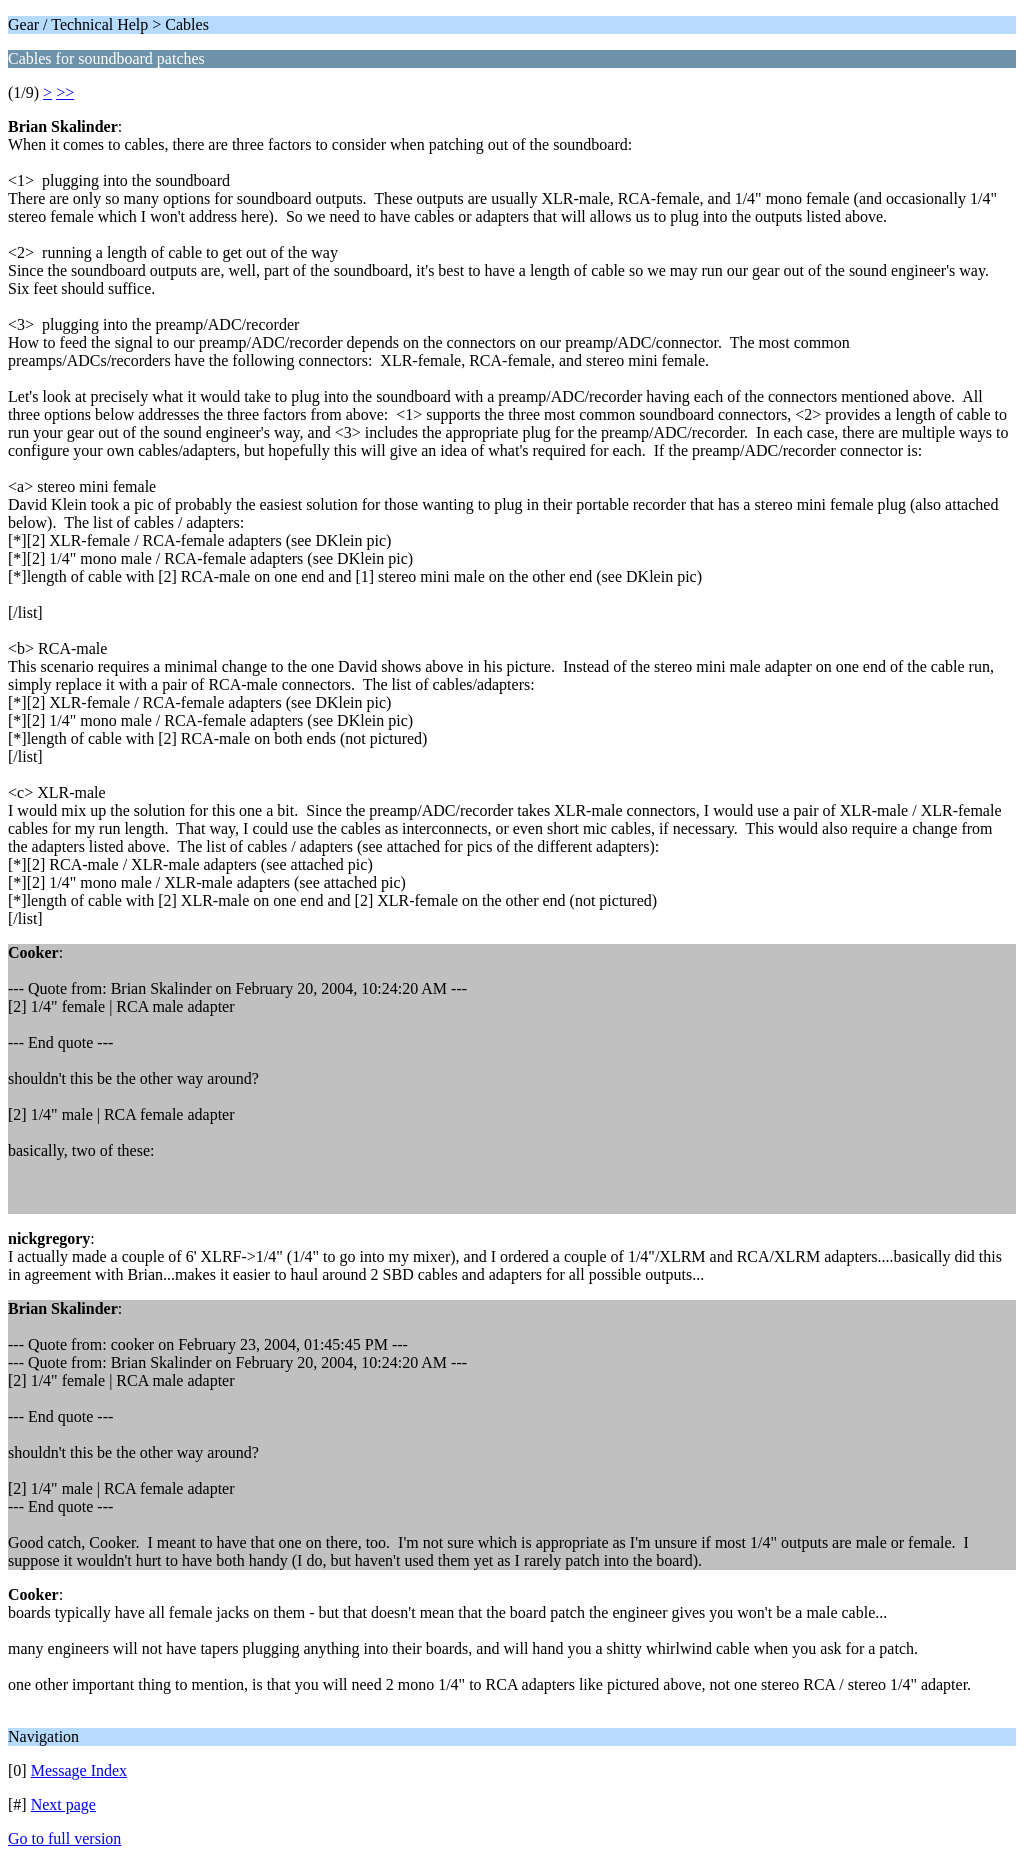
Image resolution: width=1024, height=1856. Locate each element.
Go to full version (64, 1838)
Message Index (79, 1770)
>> (65, 92)
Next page (63, 1804)
